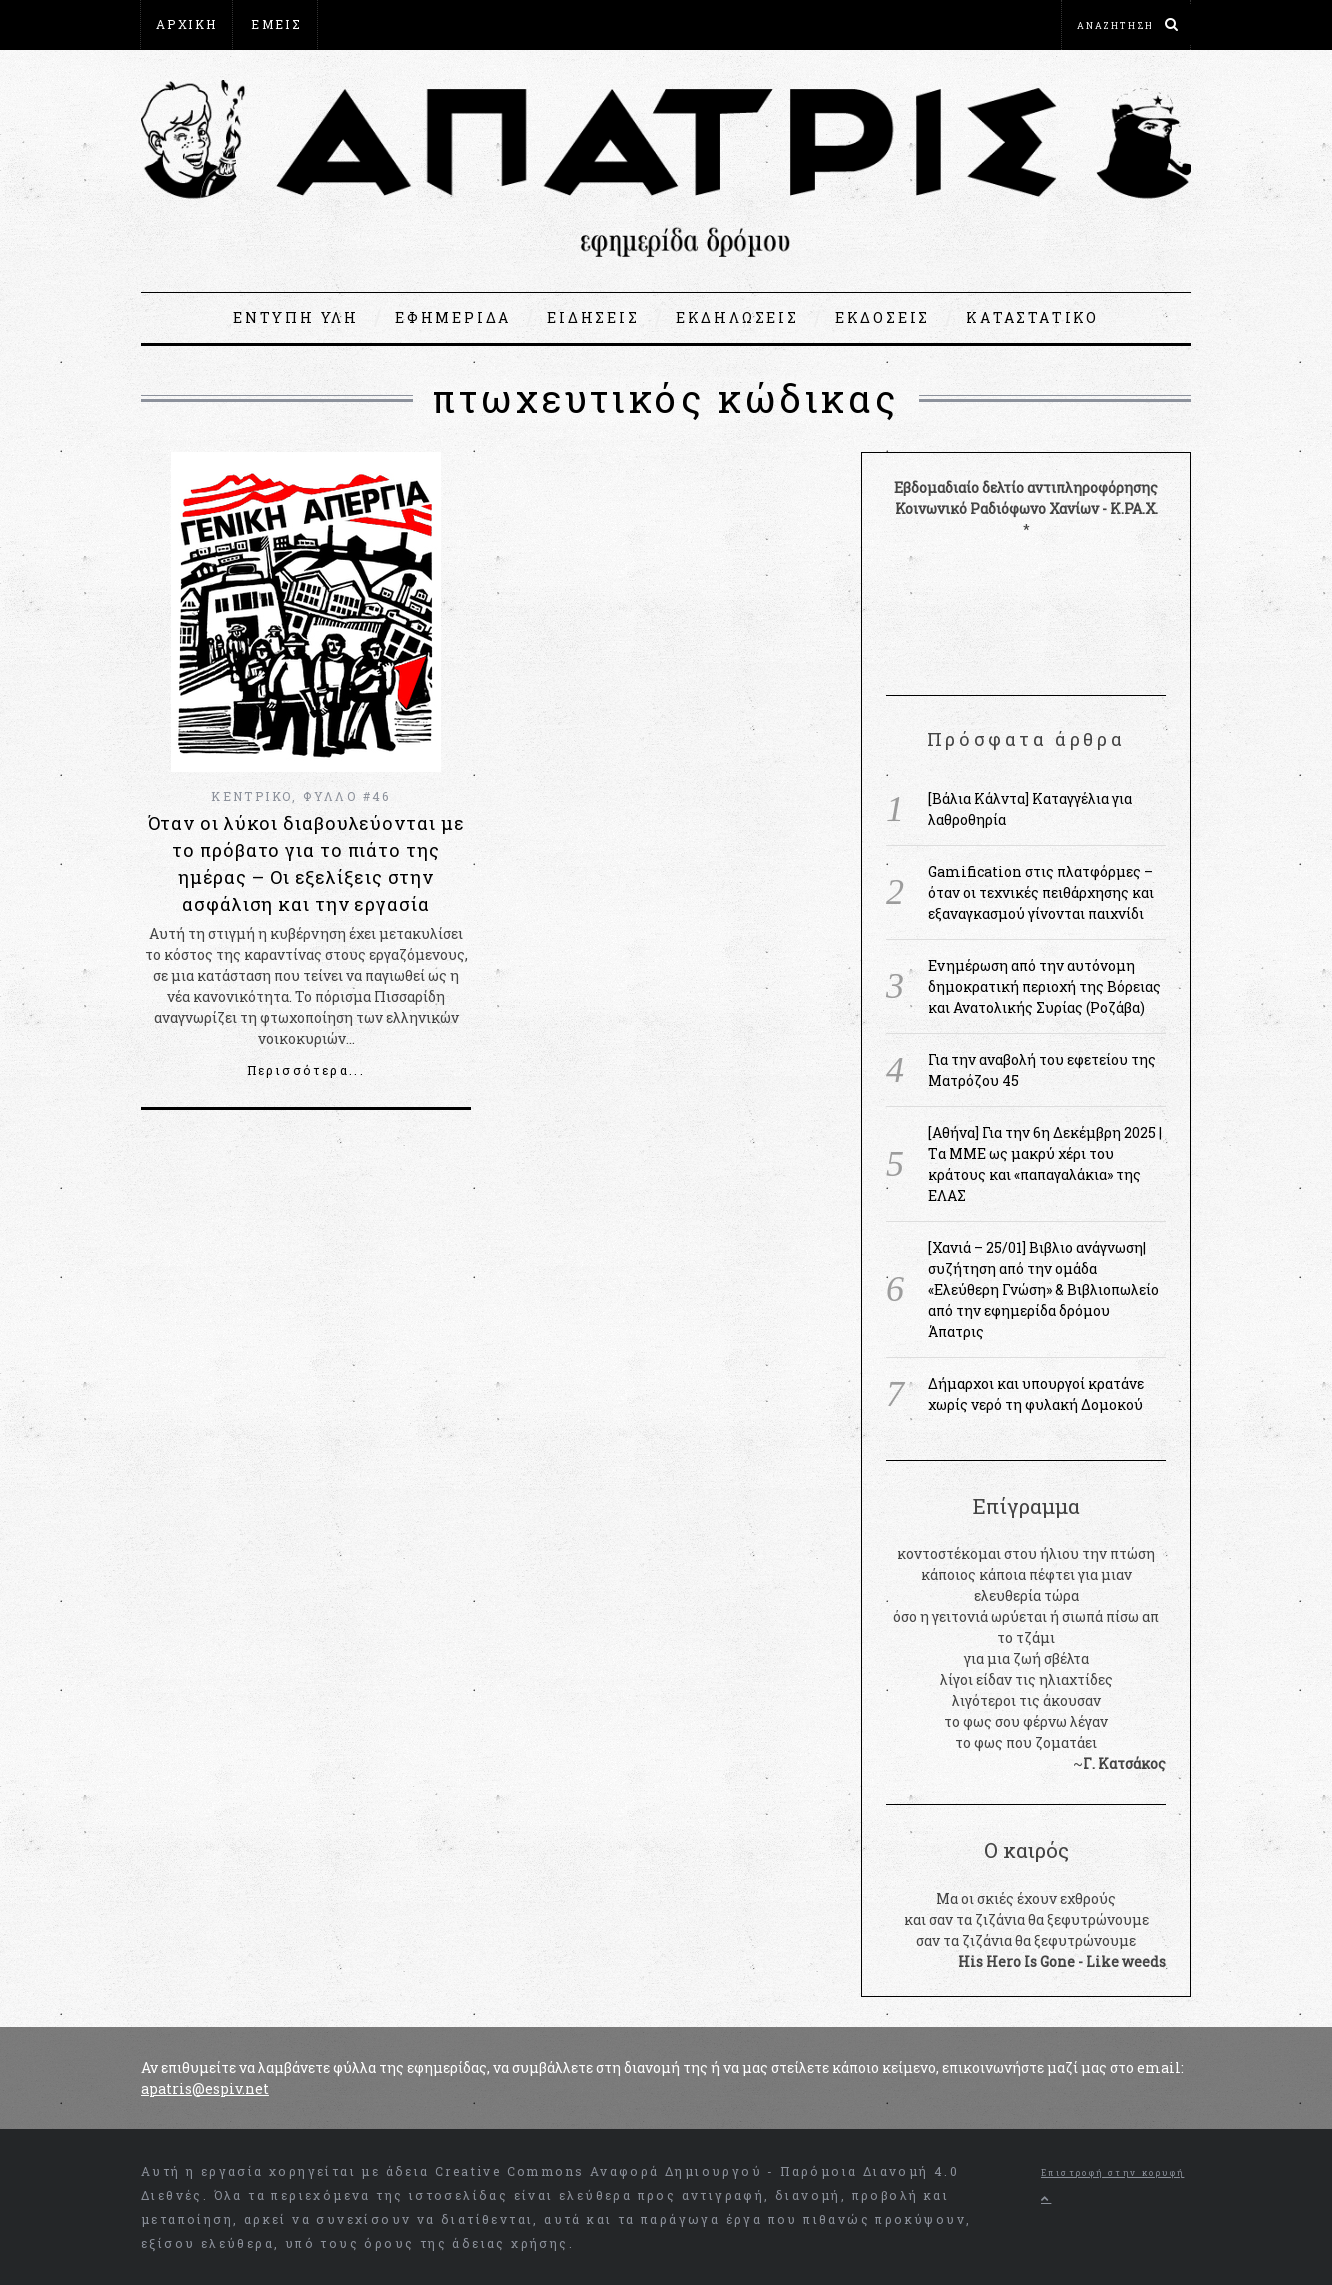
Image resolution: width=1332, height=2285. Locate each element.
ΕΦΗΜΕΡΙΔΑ (453, 317)
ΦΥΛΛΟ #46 (347, 796)
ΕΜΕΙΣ (276, 24)
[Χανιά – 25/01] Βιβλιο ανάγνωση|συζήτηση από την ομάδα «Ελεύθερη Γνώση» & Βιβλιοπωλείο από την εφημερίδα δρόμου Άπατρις (1043, 1289)
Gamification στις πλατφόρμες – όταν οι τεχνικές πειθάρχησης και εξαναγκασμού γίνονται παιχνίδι (1041, 892)
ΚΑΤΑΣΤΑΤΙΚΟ (1032, 317)
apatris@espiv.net (205, 2088)
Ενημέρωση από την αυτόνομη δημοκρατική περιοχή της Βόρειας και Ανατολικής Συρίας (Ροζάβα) (1044, 986)
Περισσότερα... (306, 1070)
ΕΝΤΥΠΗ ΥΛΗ (296, 317)
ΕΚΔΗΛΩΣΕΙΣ (737, 317)
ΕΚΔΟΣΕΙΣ (882, 317)
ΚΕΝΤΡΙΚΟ (251, 796)
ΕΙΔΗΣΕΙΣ (593, 317)
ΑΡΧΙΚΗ (186, 24)
